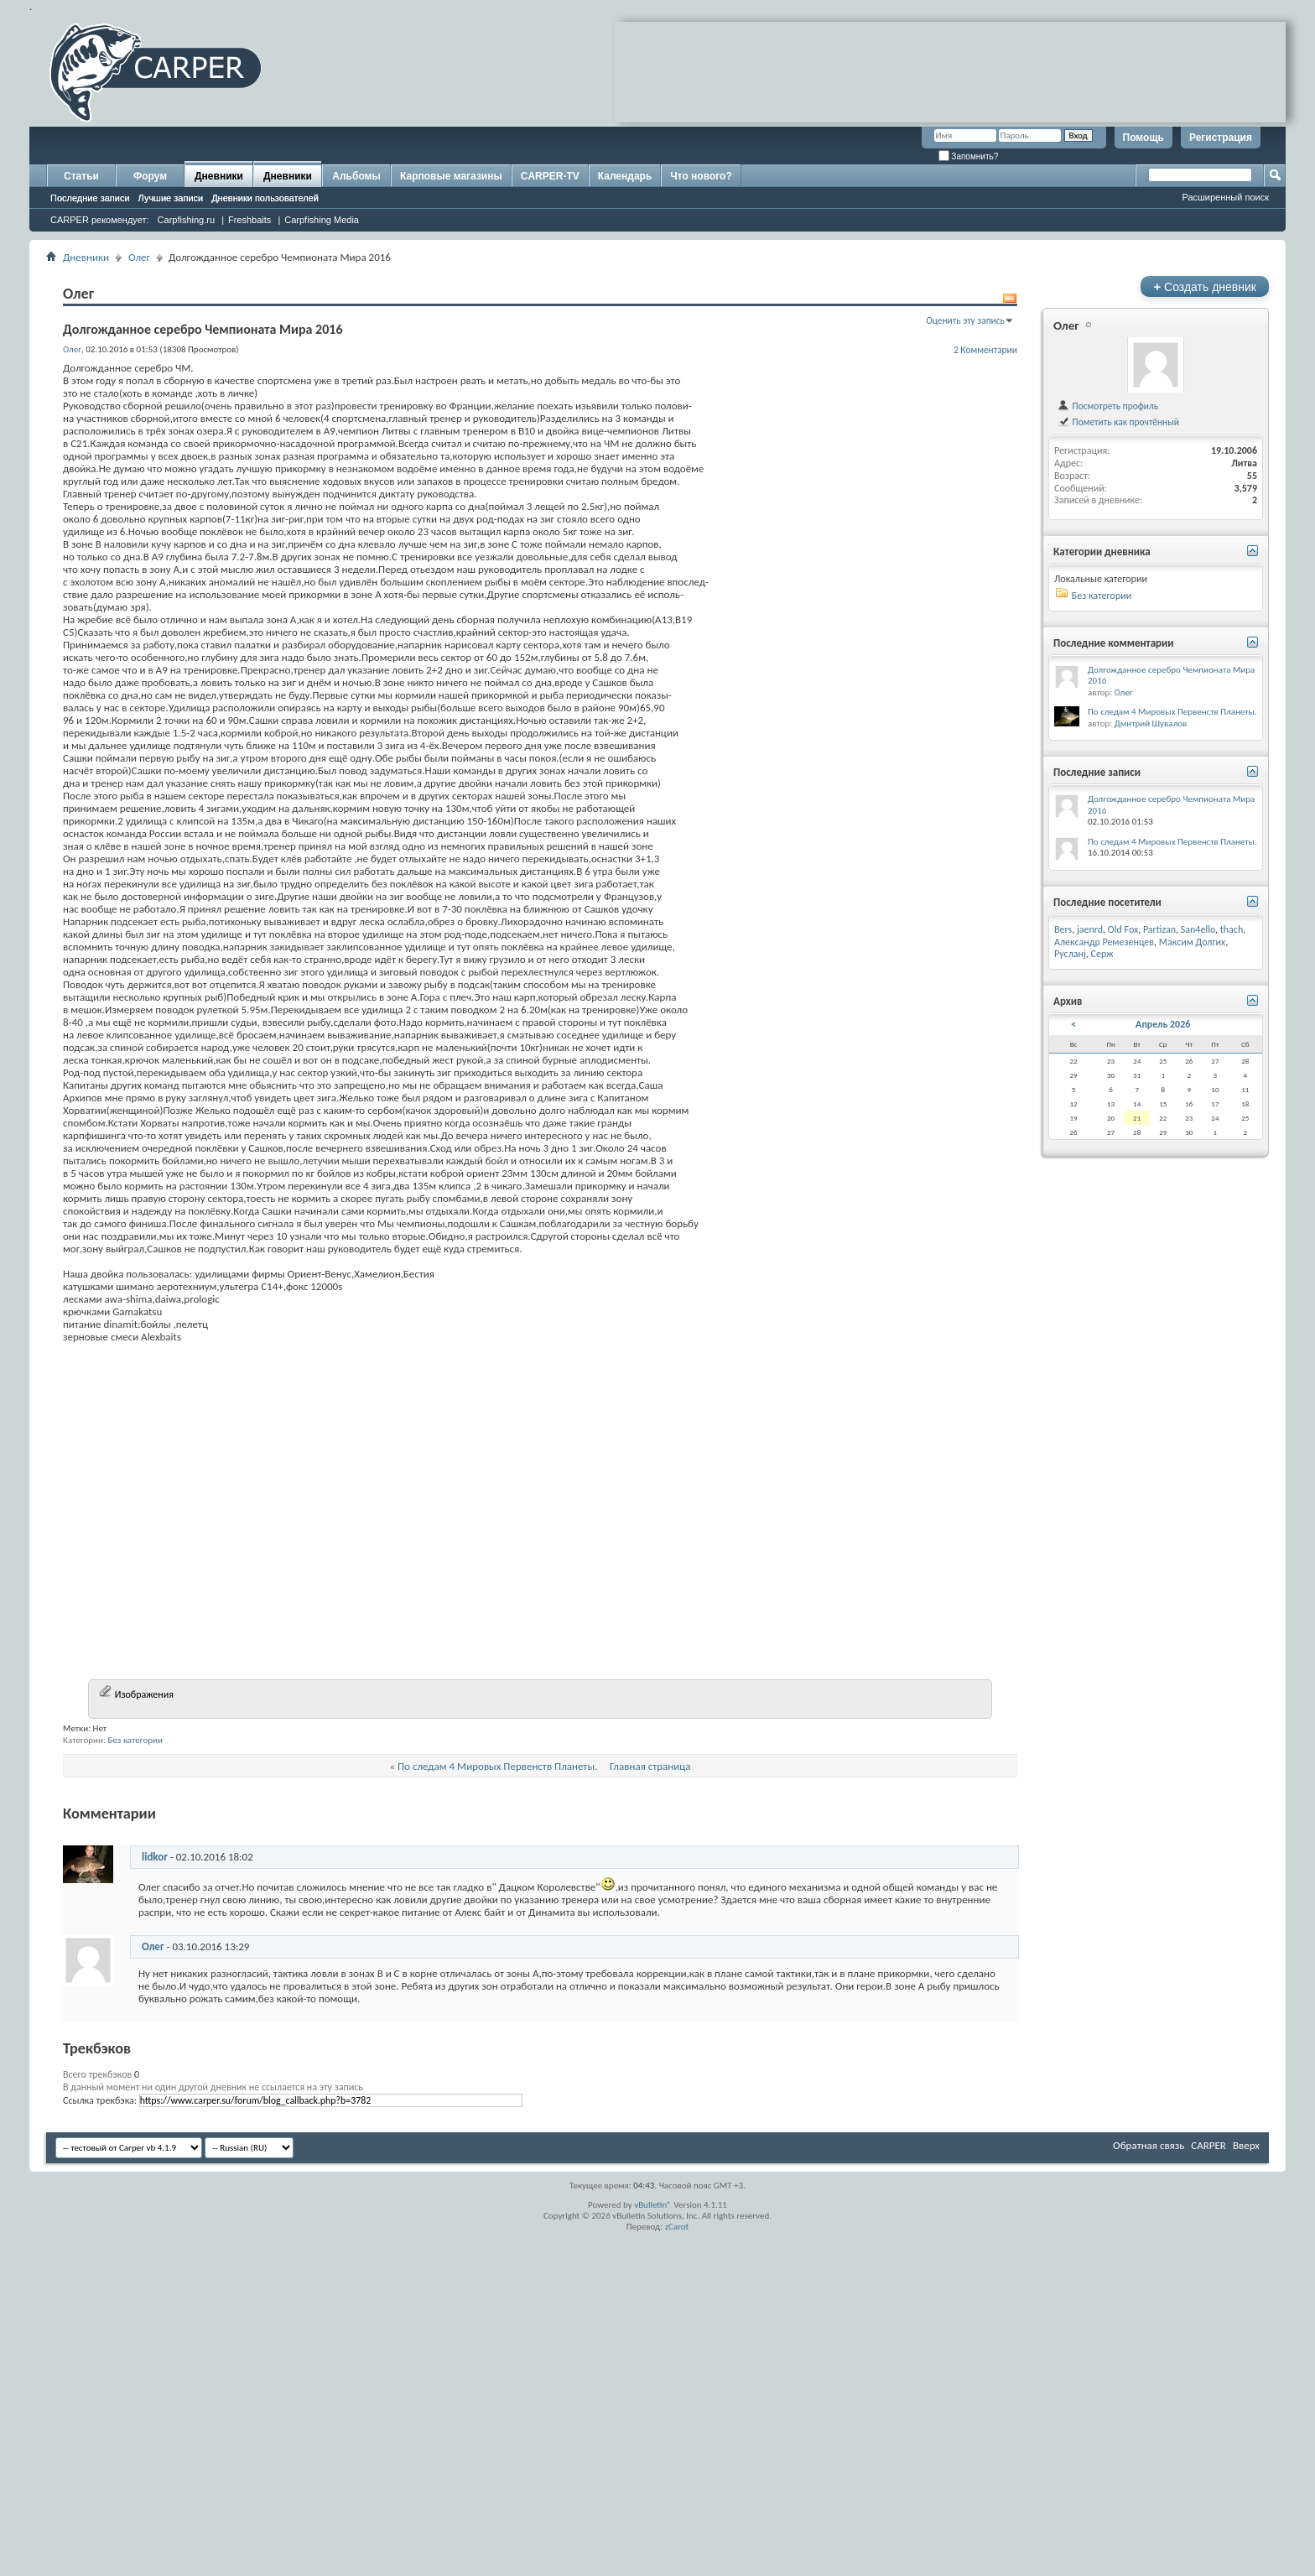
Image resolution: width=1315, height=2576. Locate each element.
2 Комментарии (985, 350)
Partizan (1159, 929)
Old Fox (1123, 929)
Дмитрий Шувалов (1151, 723)
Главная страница (650, 2093)
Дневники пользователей (265, 198)
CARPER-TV (550, 176)
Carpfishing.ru (186, 220)
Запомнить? (968, 156)
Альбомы (356, 176)
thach (1231, 929)
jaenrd (1090, 929)
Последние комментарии (1113, 643)
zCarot (677, 2553)
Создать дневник (1204, 286)
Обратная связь (1148, 2472)
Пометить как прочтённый (1118, 422)
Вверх (1246, 2472)
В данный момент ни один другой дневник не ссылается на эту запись (213, 2414)
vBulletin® (653, 2532)
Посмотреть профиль (1107, 406)
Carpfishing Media (321, 220)
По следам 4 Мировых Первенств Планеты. (497, 2093)
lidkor (155, 2184)
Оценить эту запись (965, 320)
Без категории (135, 2067)
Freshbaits (249, 220)
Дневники (219, 176)
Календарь (625, 176)
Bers (1063, 929)
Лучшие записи (171, 198)
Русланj (1070, 954)
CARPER (1208, 2472)
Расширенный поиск (1225, 197)
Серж (1102, 954)
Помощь (1143, 137)
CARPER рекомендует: (99, 220)
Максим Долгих (1192, 942)
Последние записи (90, 198)
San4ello (1198, 929)
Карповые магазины (451, 176)
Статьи (81, 176)
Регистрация (1220, 137)
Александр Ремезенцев (1104, 942)
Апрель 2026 (1163, 1024)
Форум (150, 176)
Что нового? (700, 176)
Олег (139, 257)
